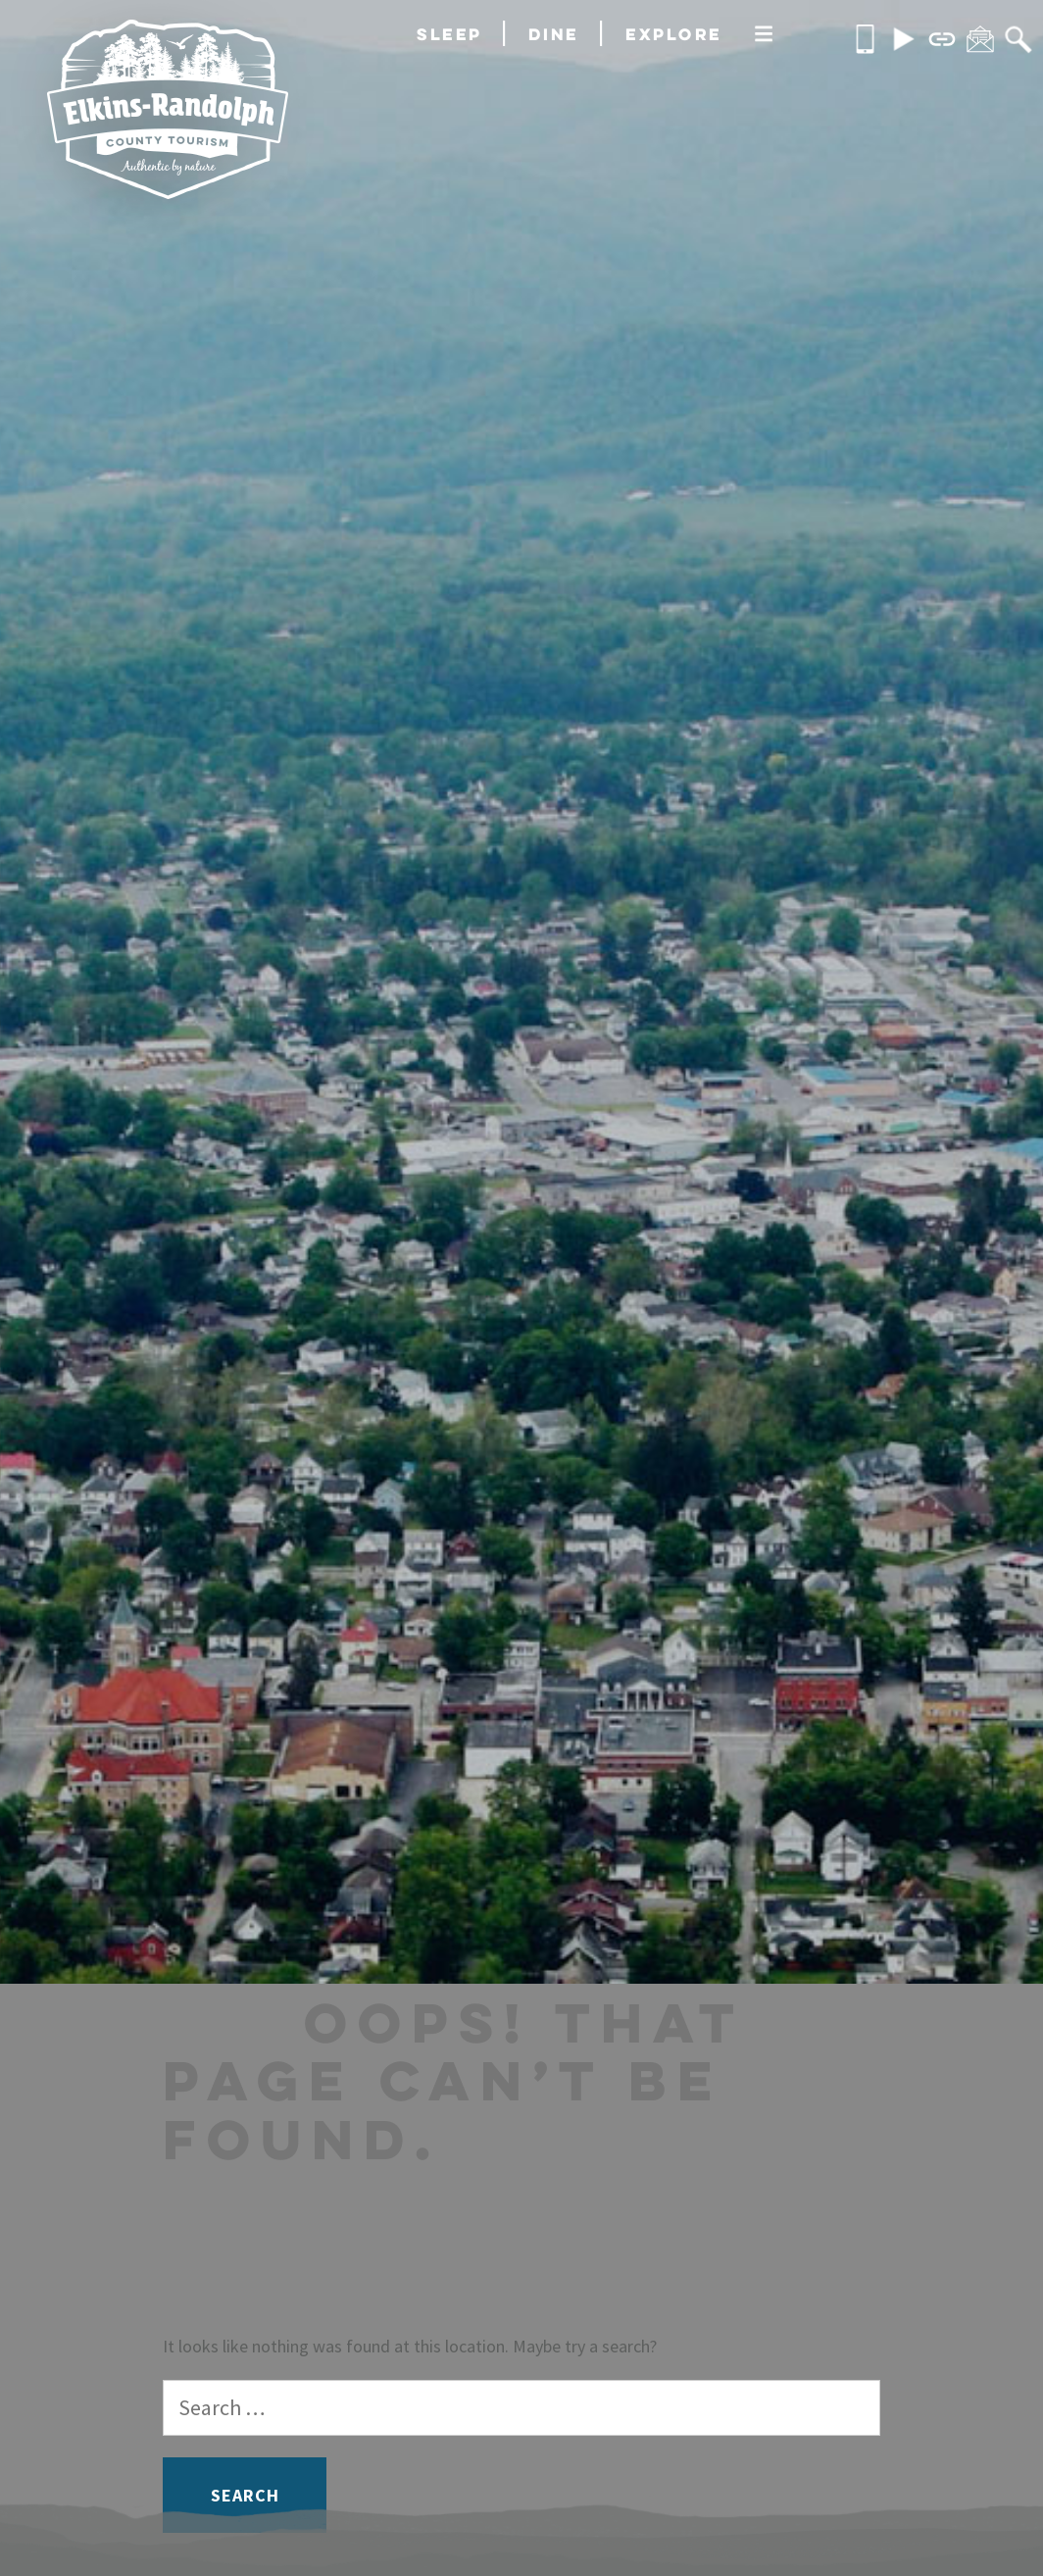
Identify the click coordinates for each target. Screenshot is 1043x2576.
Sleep (449, 34)
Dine (553, 34)
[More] (763, 35)
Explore (673, 34)
